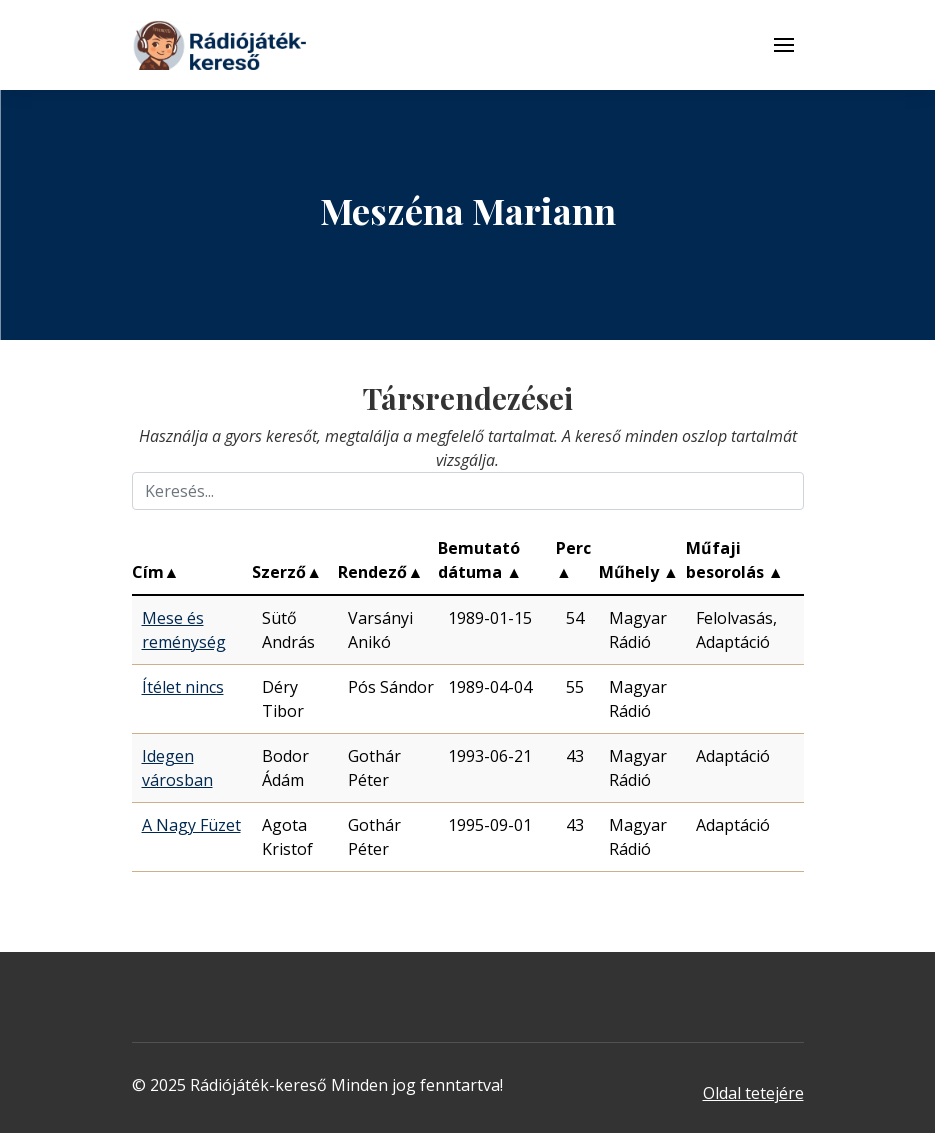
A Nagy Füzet (191, 825)
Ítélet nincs (183, 687)
